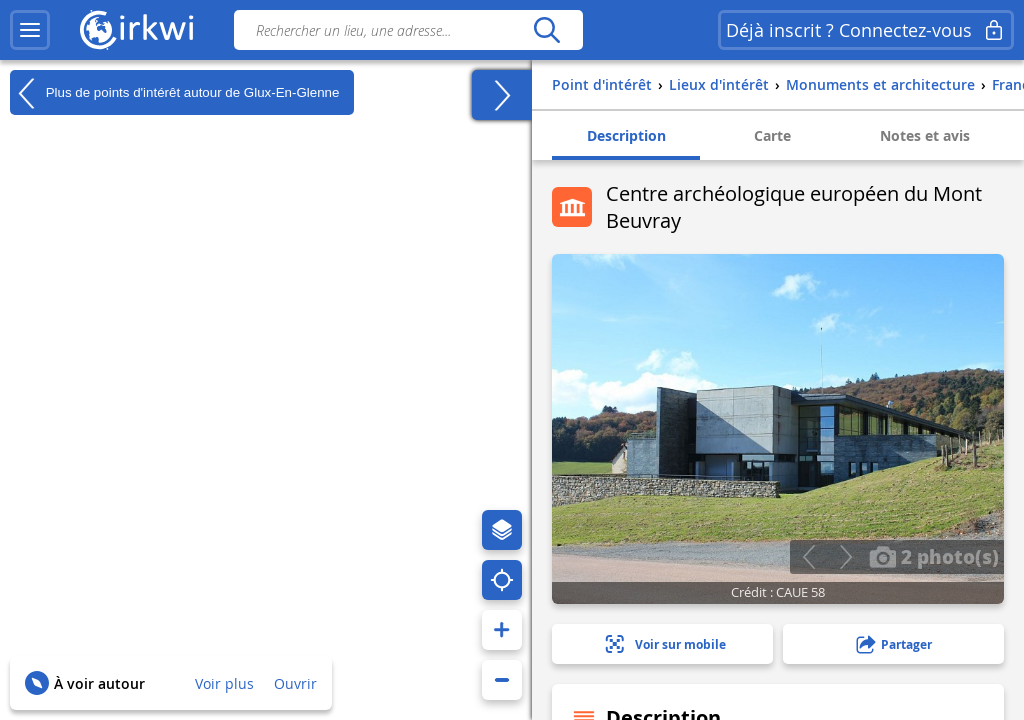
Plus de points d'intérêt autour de (174, 93)
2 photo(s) (934, 556)
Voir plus (224, 683)
